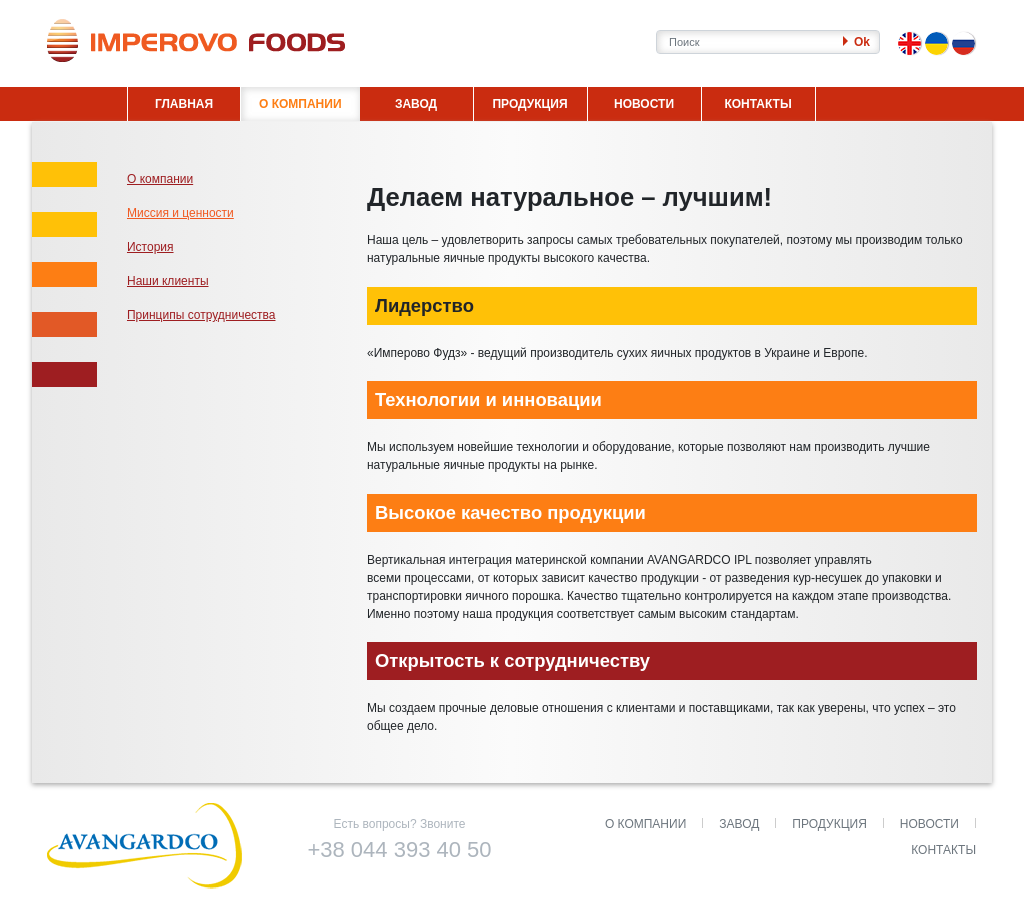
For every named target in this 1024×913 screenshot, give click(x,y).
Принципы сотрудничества (201, 315)
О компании (160, 179)
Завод (739, 824)
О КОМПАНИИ (300, 104)
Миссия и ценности (180, 213)
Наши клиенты (168, 281)
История (150, 247)
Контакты (943, 850)
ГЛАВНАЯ (184, 104)
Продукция (829, 824)
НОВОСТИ (644, 104)
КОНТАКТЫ (757, 104)
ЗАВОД (416, 104)
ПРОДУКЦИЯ (529, 104)
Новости (929, 824)
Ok (856, 42)
